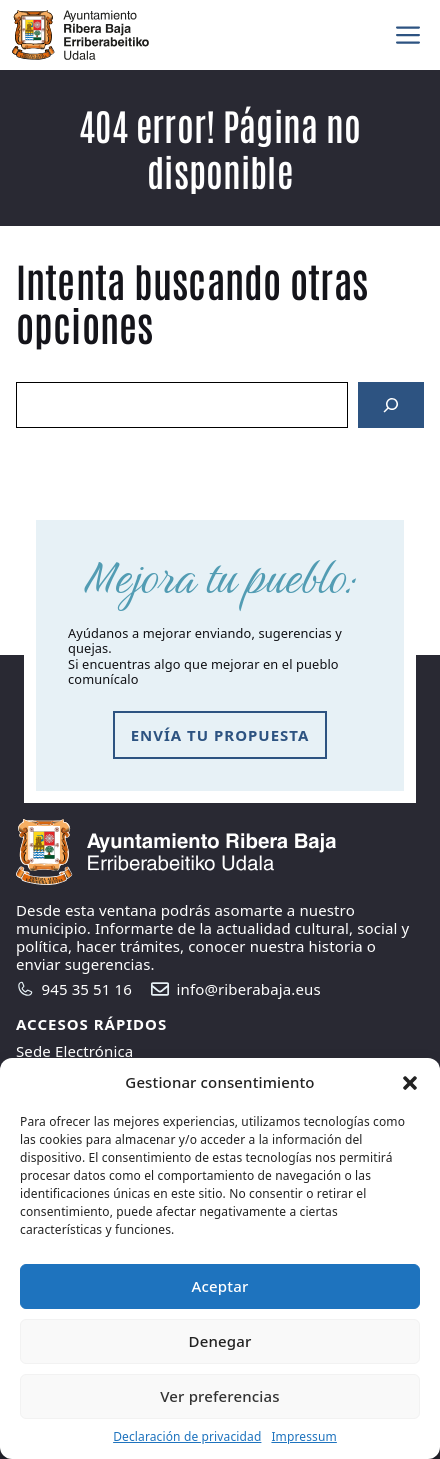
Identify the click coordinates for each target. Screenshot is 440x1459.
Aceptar (220, 1286)
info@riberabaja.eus (249, 989)
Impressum (303, 1436)
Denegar (220, 1341)
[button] (410, 1083)
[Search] (391, 405)
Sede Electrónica (74, 1051)
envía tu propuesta (220, 735)
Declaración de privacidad (187, 1436)
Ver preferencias (219, 1396)
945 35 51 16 (87, 989)
